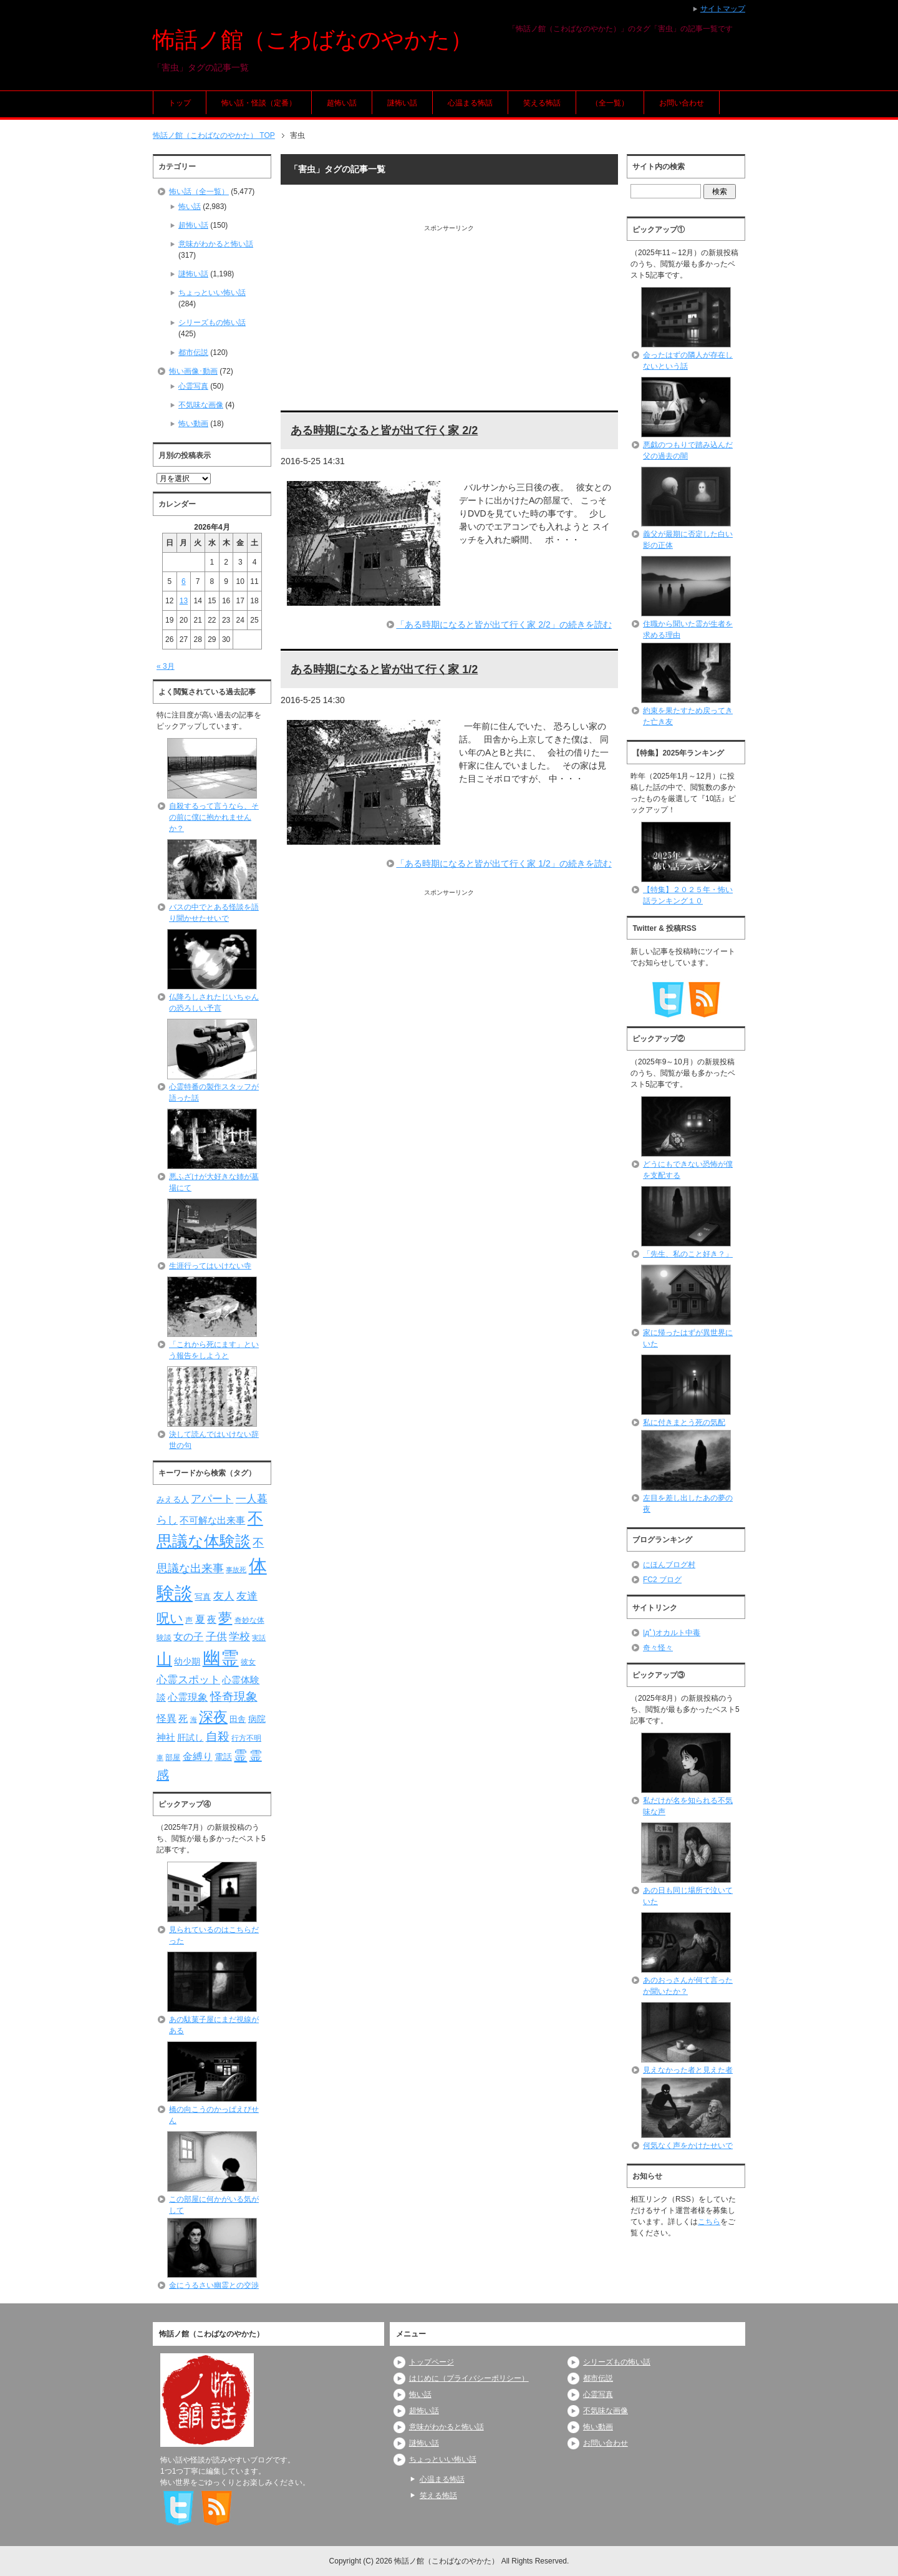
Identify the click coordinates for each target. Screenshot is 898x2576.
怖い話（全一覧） (199, 191)
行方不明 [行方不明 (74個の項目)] (246, 1738)
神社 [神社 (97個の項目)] (166, 1737)
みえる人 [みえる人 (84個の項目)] (173, 1499)
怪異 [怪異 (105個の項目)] (166, 1718)
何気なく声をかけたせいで (688, 2145)
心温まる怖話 (470, 103)
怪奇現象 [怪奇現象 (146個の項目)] (234, 1696)
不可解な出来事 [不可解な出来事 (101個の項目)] (212, 1520)
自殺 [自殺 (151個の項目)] (217, 1736)
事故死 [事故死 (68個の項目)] (236, 1569)
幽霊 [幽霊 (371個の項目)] (221, 1658)
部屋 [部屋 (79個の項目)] (172, 1757)
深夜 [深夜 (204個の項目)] (213, 1717)
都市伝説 (193, 352)
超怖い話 (342, 103)
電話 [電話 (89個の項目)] (223, 1757)
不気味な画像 (200, 405)
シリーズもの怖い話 (212, 322)
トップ (179, 103)
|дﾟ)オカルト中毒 (671, 1632)
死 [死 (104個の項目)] (183, 1718)
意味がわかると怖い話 (215, 244)
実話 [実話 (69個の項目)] (259, 1637)
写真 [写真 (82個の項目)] (203, 1596)
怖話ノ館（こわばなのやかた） (313, 39)
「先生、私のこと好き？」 (688, 1254)
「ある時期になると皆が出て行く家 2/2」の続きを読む (503, 624)
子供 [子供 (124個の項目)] (216, 1636)
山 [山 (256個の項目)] (164, 1659)
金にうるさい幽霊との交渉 (214, 2285)
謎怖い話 (402, 103)
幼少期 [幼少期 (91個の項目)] (187, 1661)
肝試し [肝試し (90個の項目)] (190, 1737)
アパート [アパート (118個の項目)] (212, 1499)
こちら (709, 2221)
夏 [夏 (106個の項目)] (200, 1619)
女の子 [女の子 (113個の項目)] (188, 1636)
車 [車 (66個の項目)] (160, 1757)
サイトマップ (722, 8)
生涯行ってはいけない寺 (210, 1265)
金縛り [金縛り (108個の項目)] (198, 1756)
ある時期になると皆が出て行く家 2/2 (384, 430)
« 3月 (166, 666)
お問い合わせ (681, 103)
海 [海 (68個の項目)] (193, 1719)
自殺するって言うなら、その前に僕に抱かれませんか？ (214, 817)
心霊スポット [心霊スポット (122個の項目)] (188, 1679)
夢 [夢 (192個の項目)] (225, 1618)
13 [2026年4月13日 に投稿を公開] (184, 600)
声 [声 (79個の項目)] (189, 1620)
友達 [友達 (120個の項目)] (247, 1596)
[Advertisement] (449, 320)
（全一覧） (610, 103)
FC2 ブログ (662, 1579)
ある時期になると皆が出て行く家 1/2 (384, 669)
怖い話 (189, 206)
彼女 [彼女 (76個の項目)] (248, 1662)
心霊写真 (193, 386)
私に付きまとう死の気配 (684, 1422)
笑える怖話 (542, 103)
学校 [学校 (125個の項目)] (239, 1636)
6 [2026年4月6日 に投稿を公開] (183, 581)
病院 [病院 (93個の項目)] (257, 1719)
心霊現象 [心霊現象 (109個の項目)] (188, 1697)
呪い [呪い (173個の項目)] (170, 1618)
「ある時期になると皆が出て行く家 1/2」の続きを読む (503, 863)
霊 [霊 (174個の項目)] (240, 1755)
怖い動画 (193, 423)
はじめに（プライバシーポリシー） (469, 2378)
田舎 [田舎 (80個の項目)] (237, 1719)
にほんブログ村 (669, 1564)
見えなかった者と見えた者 (688, 2070)
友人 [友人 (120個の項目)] (223, 1596)
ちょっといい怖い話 (212, 292)
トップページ (431, 2362)
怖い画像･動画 (193, 371)
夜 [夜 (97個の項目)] (211, 1620)
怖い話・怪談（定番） (258, 103)
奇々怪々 (658, 1647)
